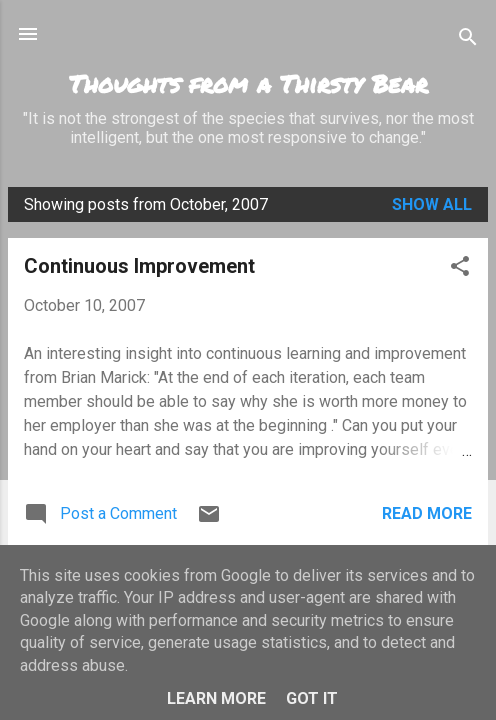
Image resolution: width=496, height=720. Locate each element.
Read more (427, 513)
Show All (432, 204)
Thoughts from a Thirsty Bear (248, 83)
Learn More (216, 698)
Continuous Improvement (139, 266)
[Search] (468, 40)
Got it (312, 698)
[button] (460, 269)
